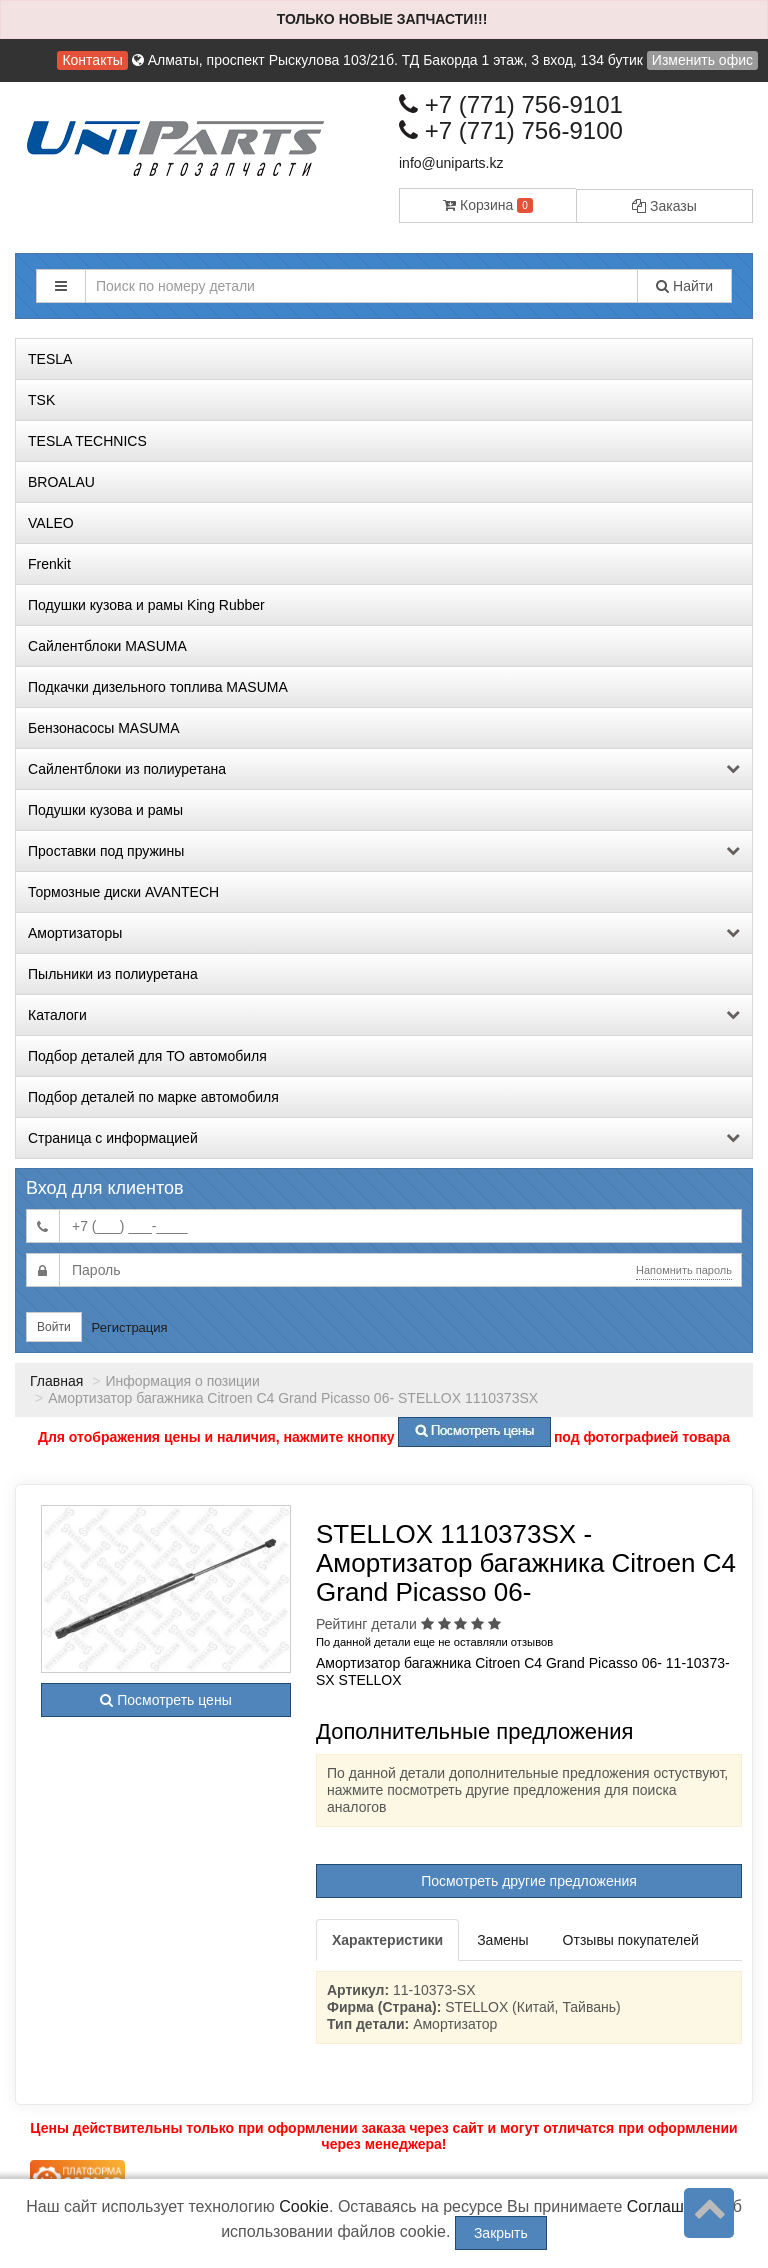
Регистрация (130, 1327)
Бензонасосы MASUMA (104, 728)
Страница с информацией (384, 1138)
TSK (41, 400)
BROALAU (61, 482)
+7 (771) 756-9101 (511, 104)
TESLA (50, 359)
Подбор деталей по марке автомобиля (153, 1097)
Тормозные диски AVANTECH (123, 892)
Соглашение (673, 2206)
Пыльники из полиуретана (113, 974)
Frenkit (49, 564)
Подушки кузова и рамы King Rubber (146, 605)
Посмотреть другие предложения (529, 1881)
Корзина (488, 205)
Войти (54, 1327)
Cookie (304, 2206)
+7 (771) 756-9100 (511, 130)
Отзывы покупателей (631, 1940)
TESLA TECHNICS (87, 441)
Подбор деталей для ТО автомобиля (147, 1056)
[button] (61, 286)
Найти (684, 286)
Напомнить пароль (684, 1270)
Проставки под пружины (384, 851)
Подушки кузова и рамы (105, 810)
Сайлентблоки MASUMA (107, 646)
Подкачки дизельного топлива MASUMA (158, 687)
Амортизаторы (384, 933)
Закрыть (501, 2233)
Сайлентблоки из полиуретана (384, 769)
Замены (502, 1940)
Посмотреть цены (165, 1700)
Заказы (664, 206)
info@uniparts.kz (451, 163)
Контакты (92, 60)
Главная (56, 1381)
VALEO (51, 523)
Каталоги (384, 1015)
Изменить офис (702, 60)
